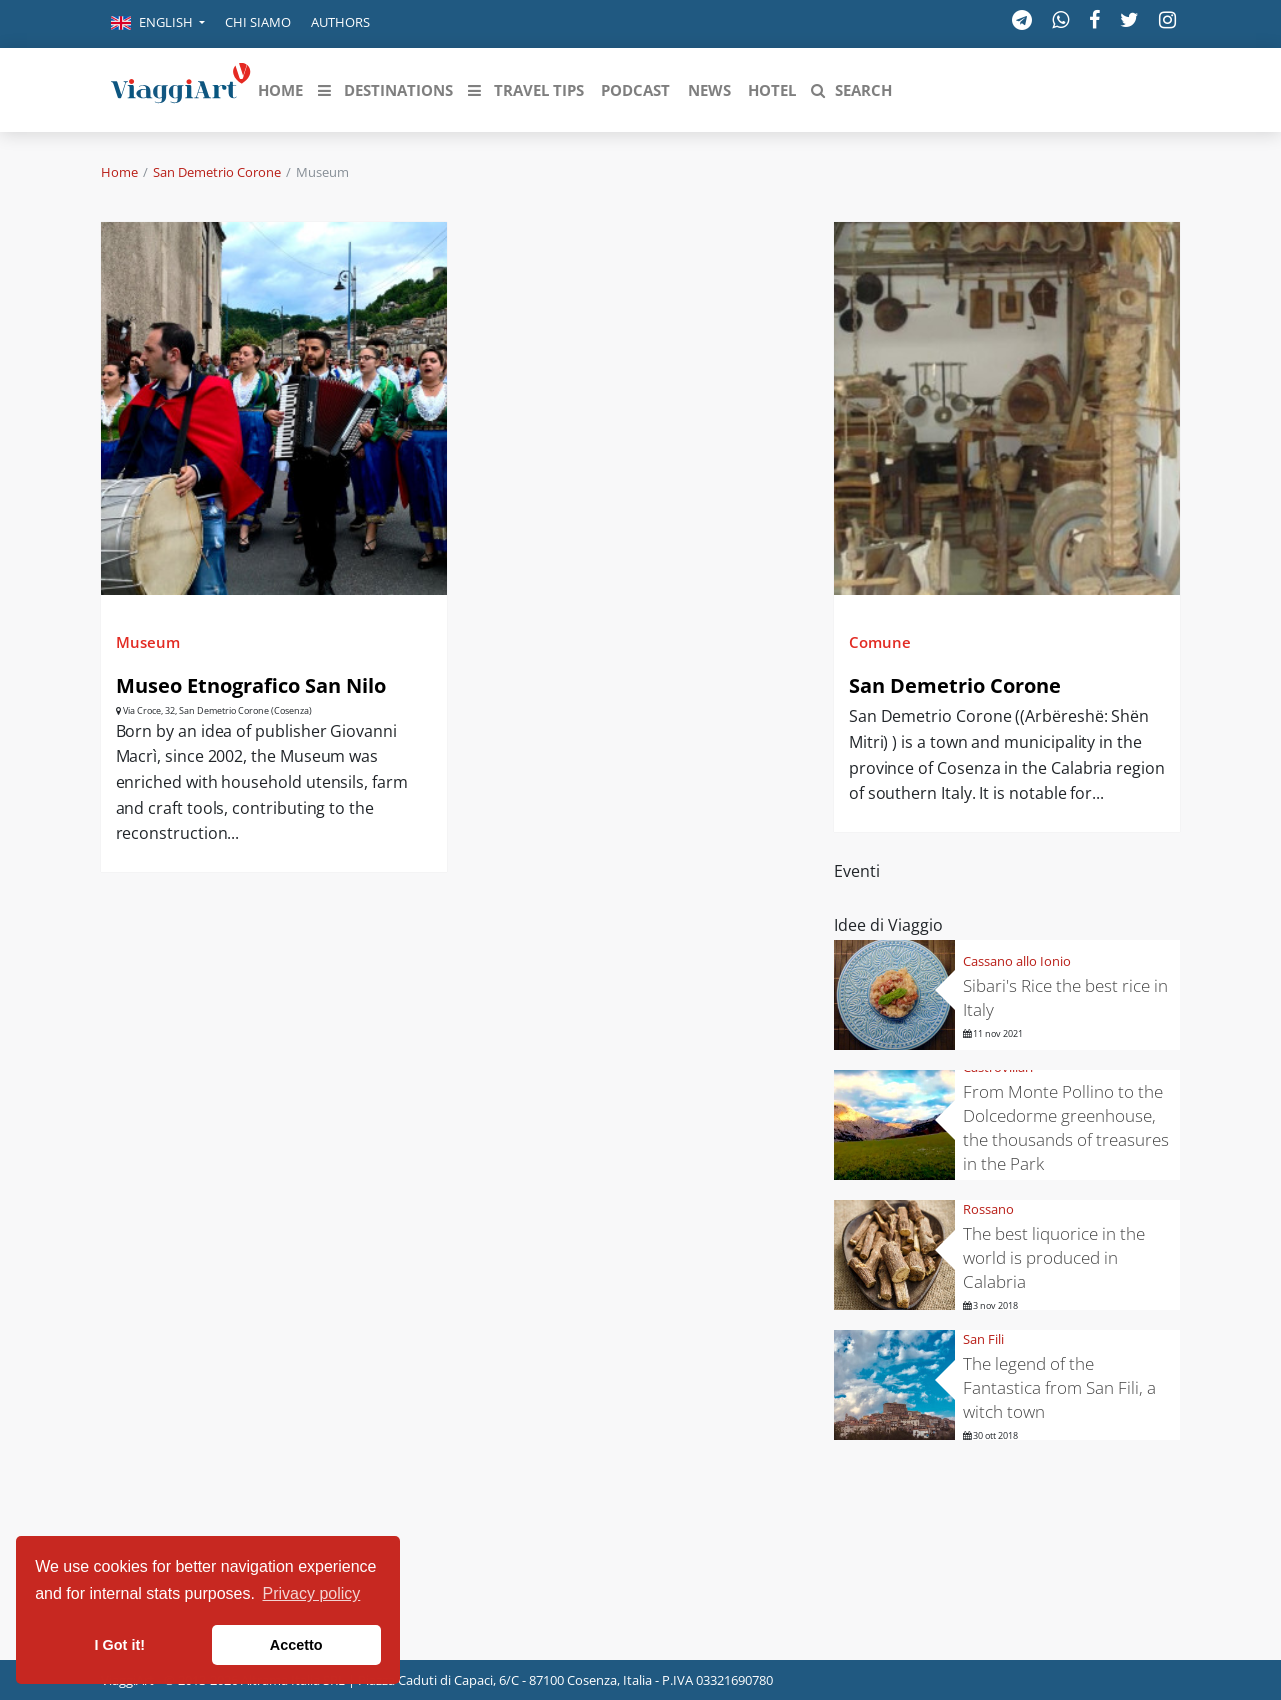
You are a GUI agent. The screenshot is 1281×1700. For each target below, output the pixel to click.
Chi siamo (258, 22)
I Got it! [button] (120, 1645)
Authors (340, 22)
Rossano (988, 1209)
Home (119, 172)
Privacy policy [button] (312, 1593)
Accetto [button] (296, 1645)
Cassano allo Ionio (1017, 961)
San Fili (983, 1339)
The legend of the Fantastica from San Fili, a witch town (1059, 1387)
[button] (158, 24)
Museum (148, 642)
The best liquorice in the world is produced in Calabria (1054, 1257)
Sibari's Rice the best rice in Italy (1065, 997)
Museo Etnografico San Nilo (251, 685)
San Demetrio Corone (217, 172)
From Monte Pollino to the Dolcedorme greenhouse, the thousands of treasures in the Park (1066, 1127)
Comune (880, 642)
